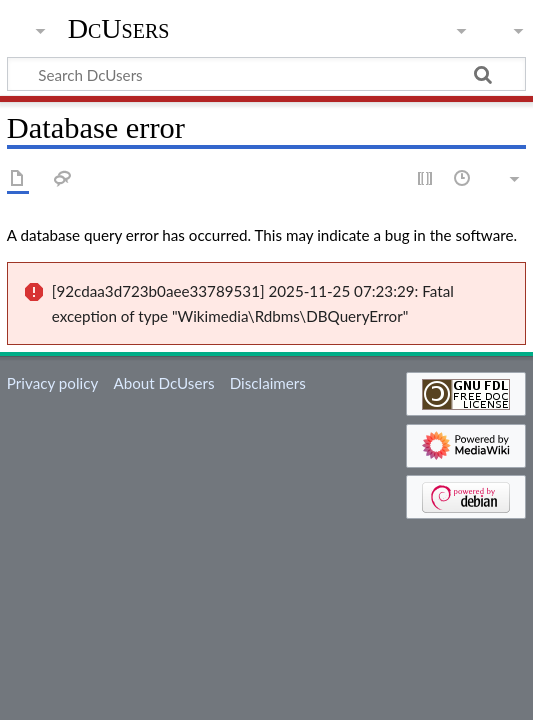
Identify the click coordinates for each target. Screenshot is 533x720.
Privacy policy (52, 383)
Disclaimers (268, 383)
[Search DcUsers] (266, 74)
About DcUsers (163, 383)
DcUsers (119, 29)
